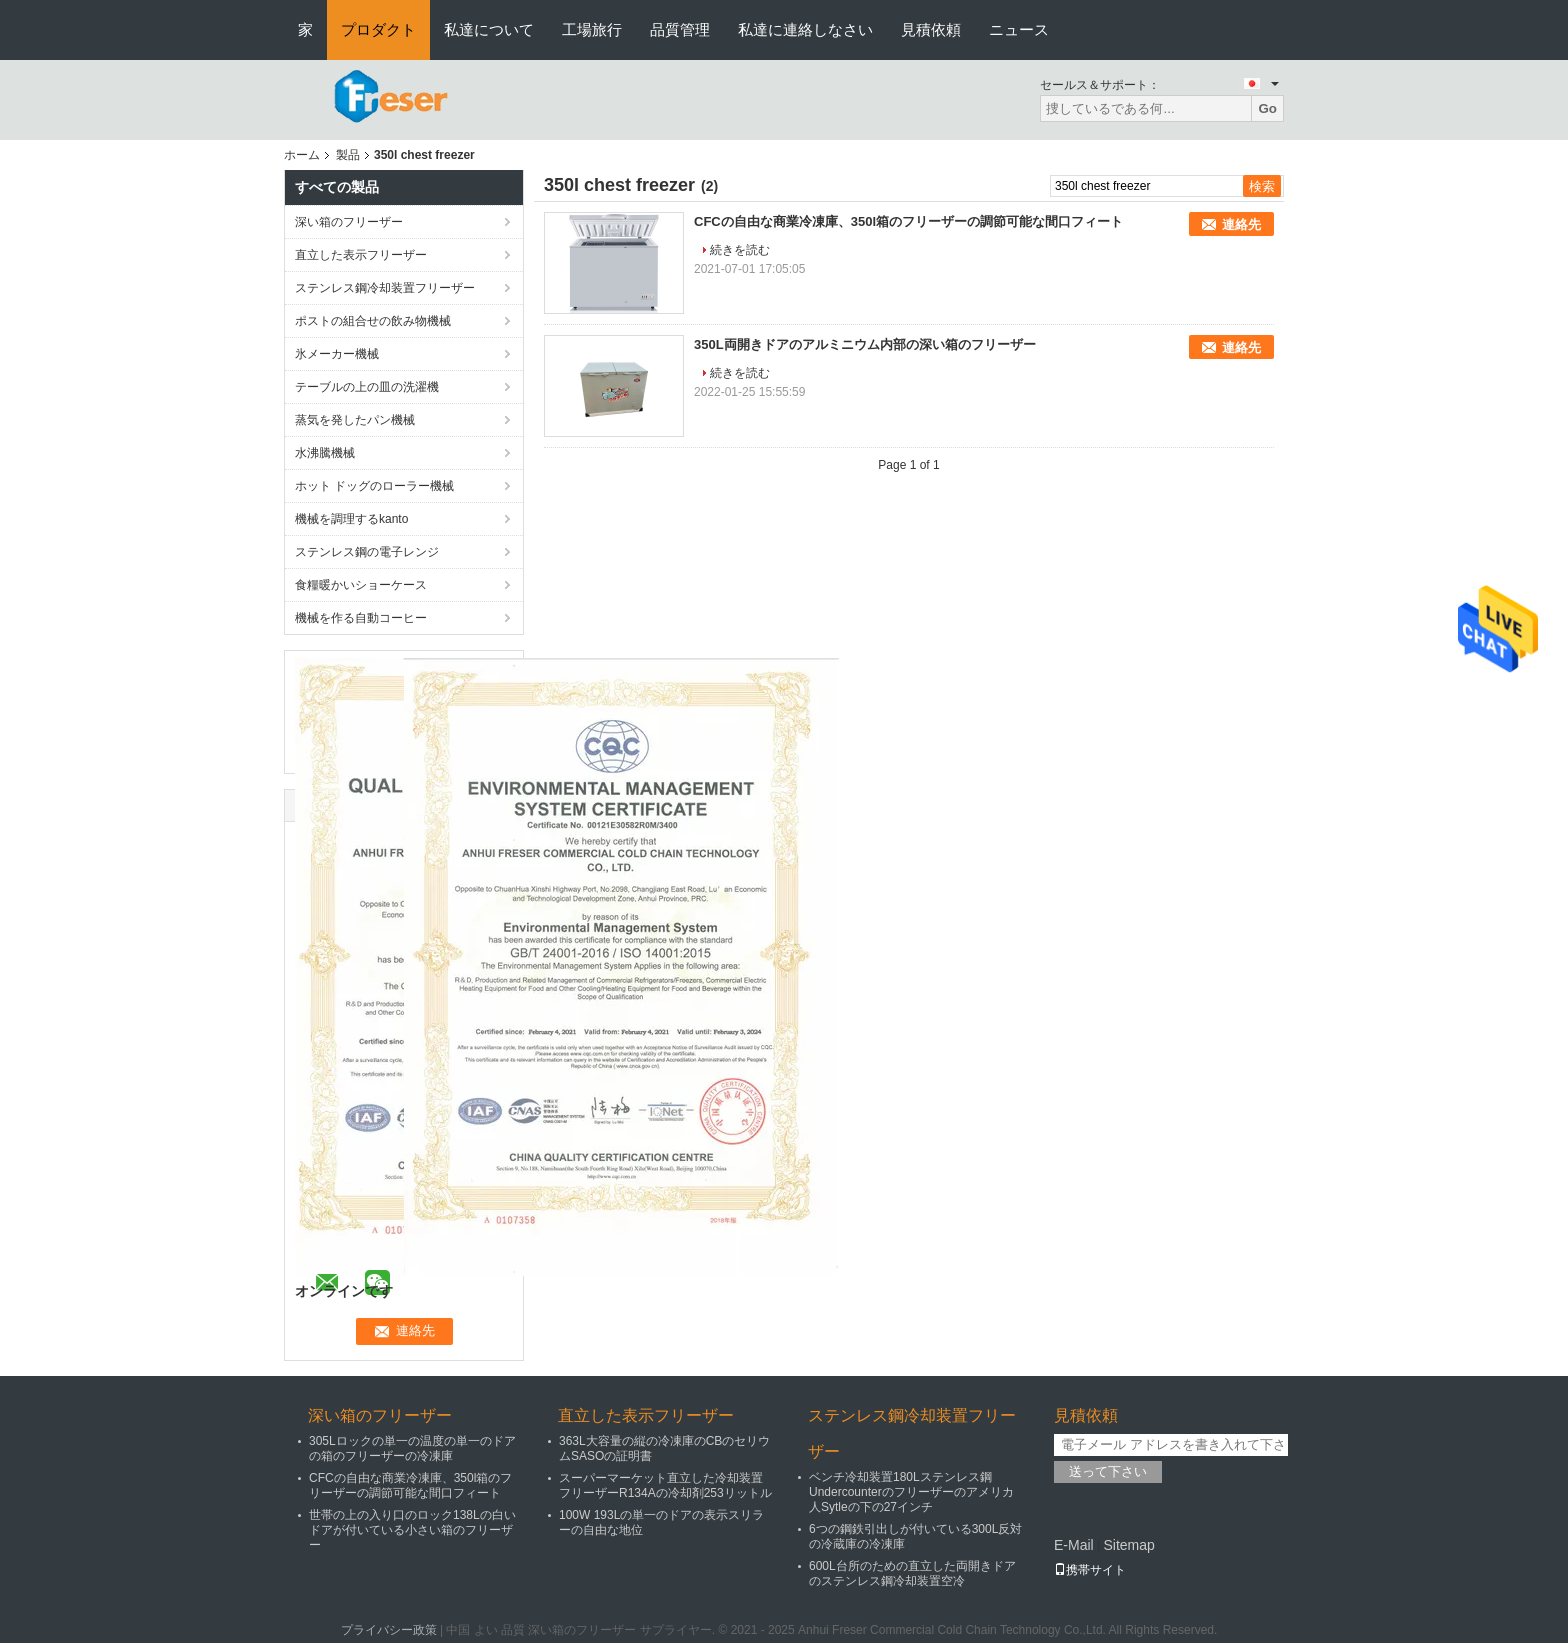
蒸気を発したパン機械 (355, 420)
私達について (489, 29)
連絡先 (1241, 224)
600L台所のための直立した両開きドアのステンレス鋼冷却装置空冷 (912, 1573)
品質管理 (680, 29)
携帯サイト (1090, 1570)
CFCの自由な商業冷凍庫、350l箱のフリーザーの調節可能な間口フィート (908, 221)
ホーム (302, 155)
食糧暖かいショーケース (361, 585)
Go (1267, 108)
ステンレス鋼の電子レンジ (367, 552)
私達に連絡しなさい (805, 29)
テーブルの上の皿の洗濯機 (367, 387)
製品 (348, 155)
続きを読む (740, 250)
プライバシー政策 (389, 1630)
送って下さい (1108, 1471)
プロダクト (378, 29)
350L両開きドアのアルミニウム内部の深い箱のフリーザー (865, 344)
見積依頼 (931, 29)
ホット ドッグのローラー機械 (374, 486)
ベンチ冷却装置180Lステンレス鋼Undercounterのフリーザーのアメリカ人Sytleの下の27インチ (911, 1492)
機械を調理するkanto (351, 519)
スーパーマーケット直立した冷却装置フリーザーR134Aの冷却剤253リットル (665, 1485)
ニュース (1019, 29)
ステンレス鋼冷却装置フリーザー (385, 288)
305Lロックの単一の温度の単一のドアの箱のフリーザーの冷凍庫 (412, 1448)
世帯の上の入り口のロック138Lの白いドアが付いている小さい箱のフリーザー (412, 1530)
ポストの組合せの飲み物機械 (373, 321)
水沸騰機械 (325, 453)
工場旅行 (592, 29)
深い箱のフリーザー (349, 222)
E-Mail (1074, 1545)
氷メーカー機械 (337, 354)
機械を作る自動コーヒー (361, 618)
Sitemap (1128, 1545)
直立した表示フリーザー (361, 255)
